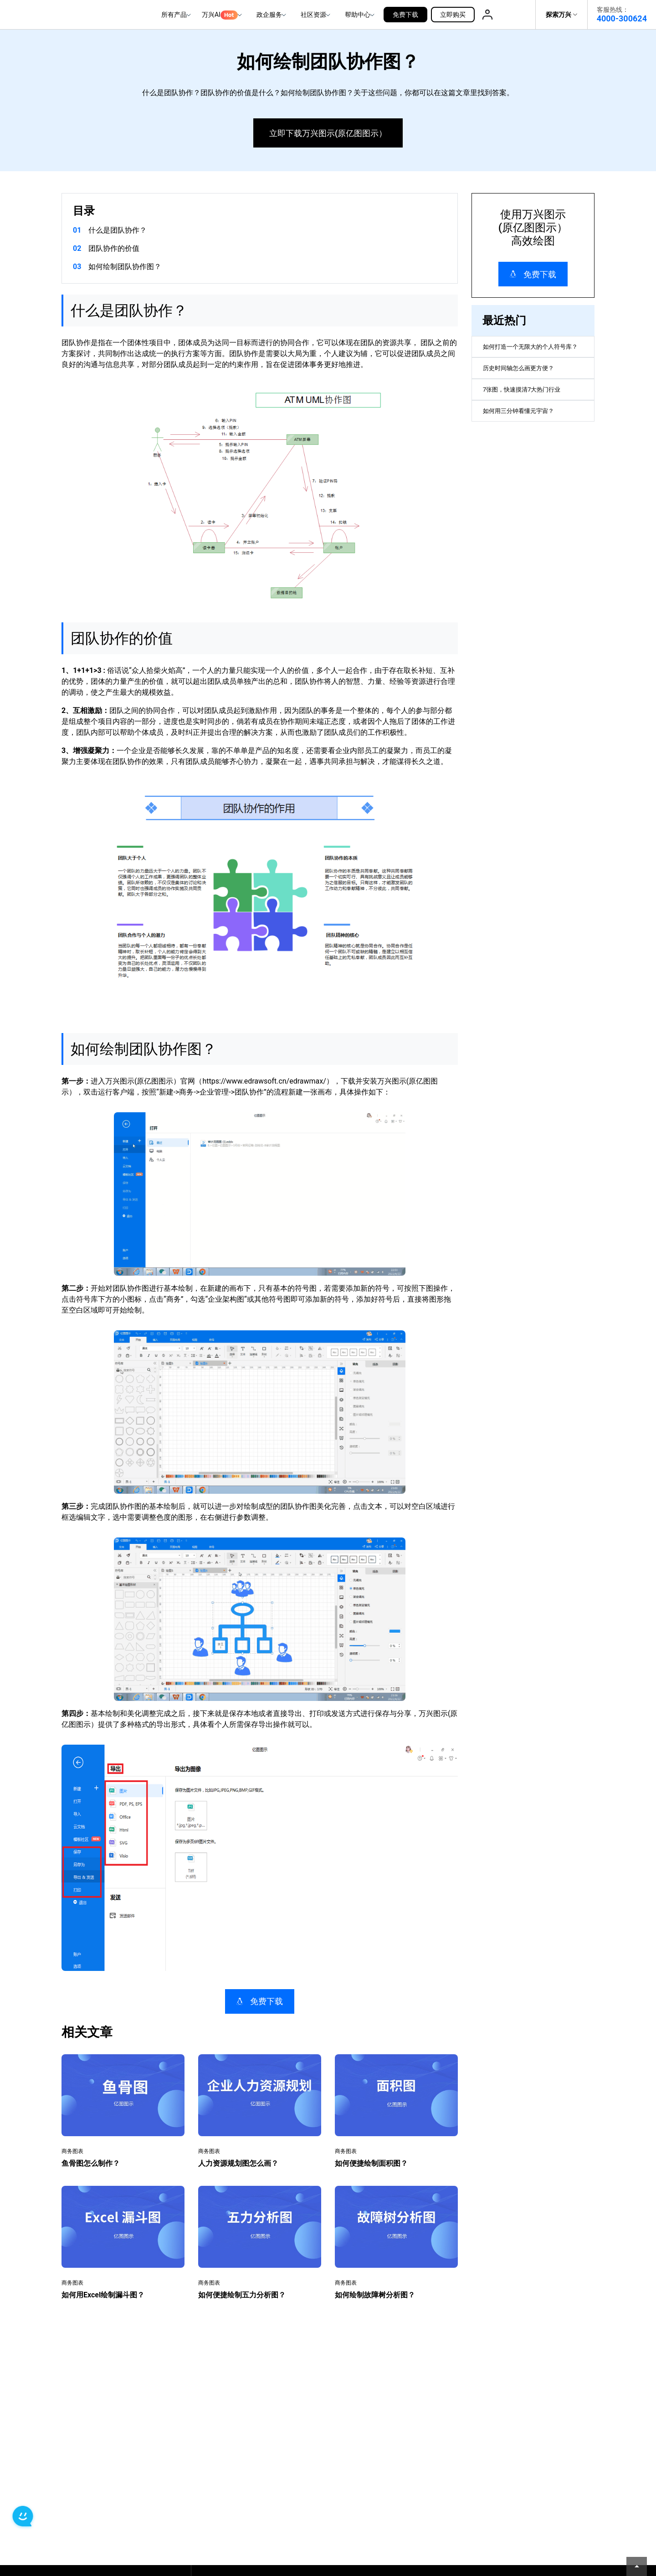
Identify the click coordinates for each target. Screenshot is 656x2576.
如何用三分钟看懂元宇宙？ (526, 439)
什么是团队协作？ (117, 230)
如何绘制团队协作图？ (124, 266)
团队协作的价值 (113, 248)
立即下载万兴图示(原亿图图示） (328, 133)
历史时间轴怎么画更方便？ (526, 386)
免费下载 (405, 14)
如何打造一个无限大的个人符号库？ (530, 354)
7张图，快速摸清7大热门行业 (531, 412)
